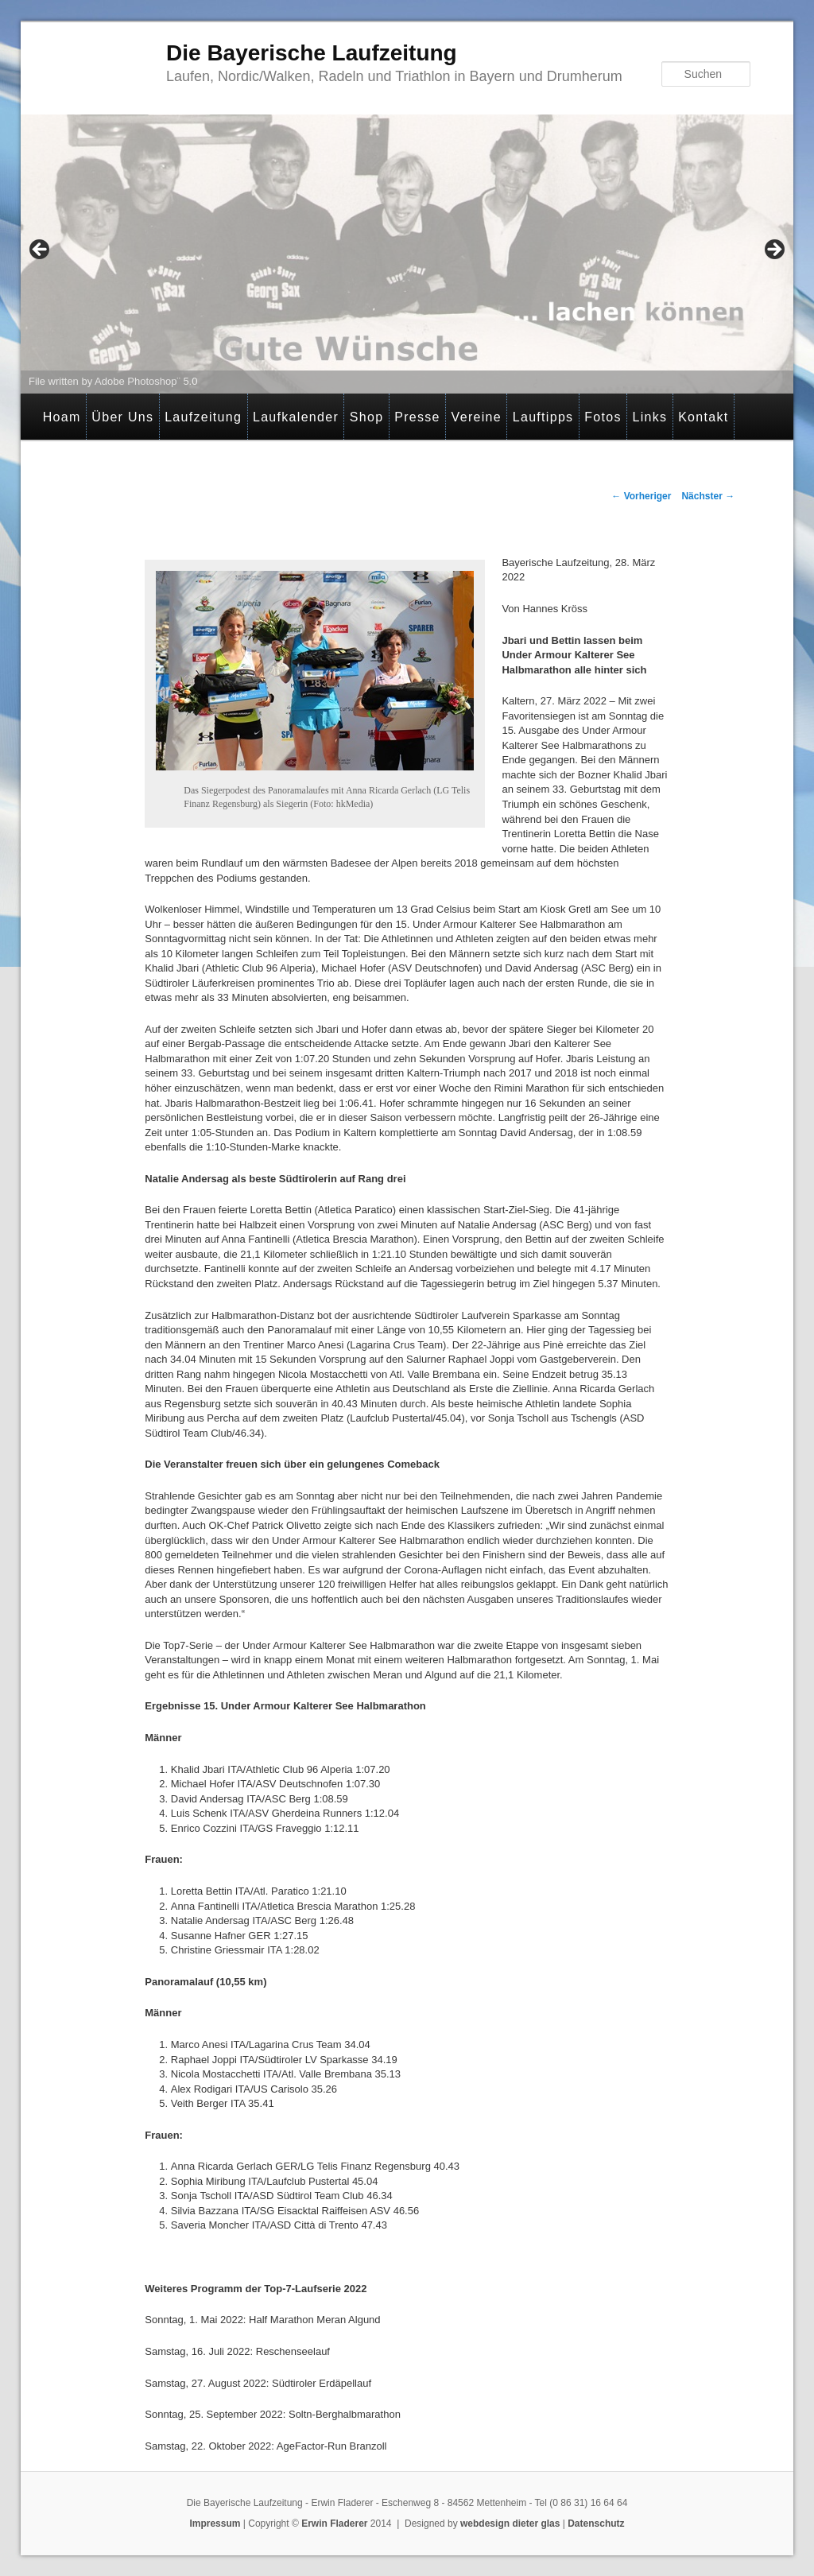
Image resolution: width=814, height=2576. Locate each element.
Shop (367, 417)
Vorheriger (641, 496)
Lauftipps (543, 417)
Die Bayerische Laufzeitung (311, 53)
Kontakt (703, 417)
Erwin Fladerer (334, 2523)
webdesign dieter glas (510, 2523)
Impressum (214, 2523)
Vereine (477, 417)
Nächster (708, 496)
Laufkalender (296, 417)
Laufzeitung (203, 417)
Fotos (603, 417)
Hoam (62, 417)
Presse (417, 417)
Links (649, 417)
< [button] (40, 250)
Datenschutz (596, 2523)
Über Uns (122, 417)
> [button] (773, 250)
